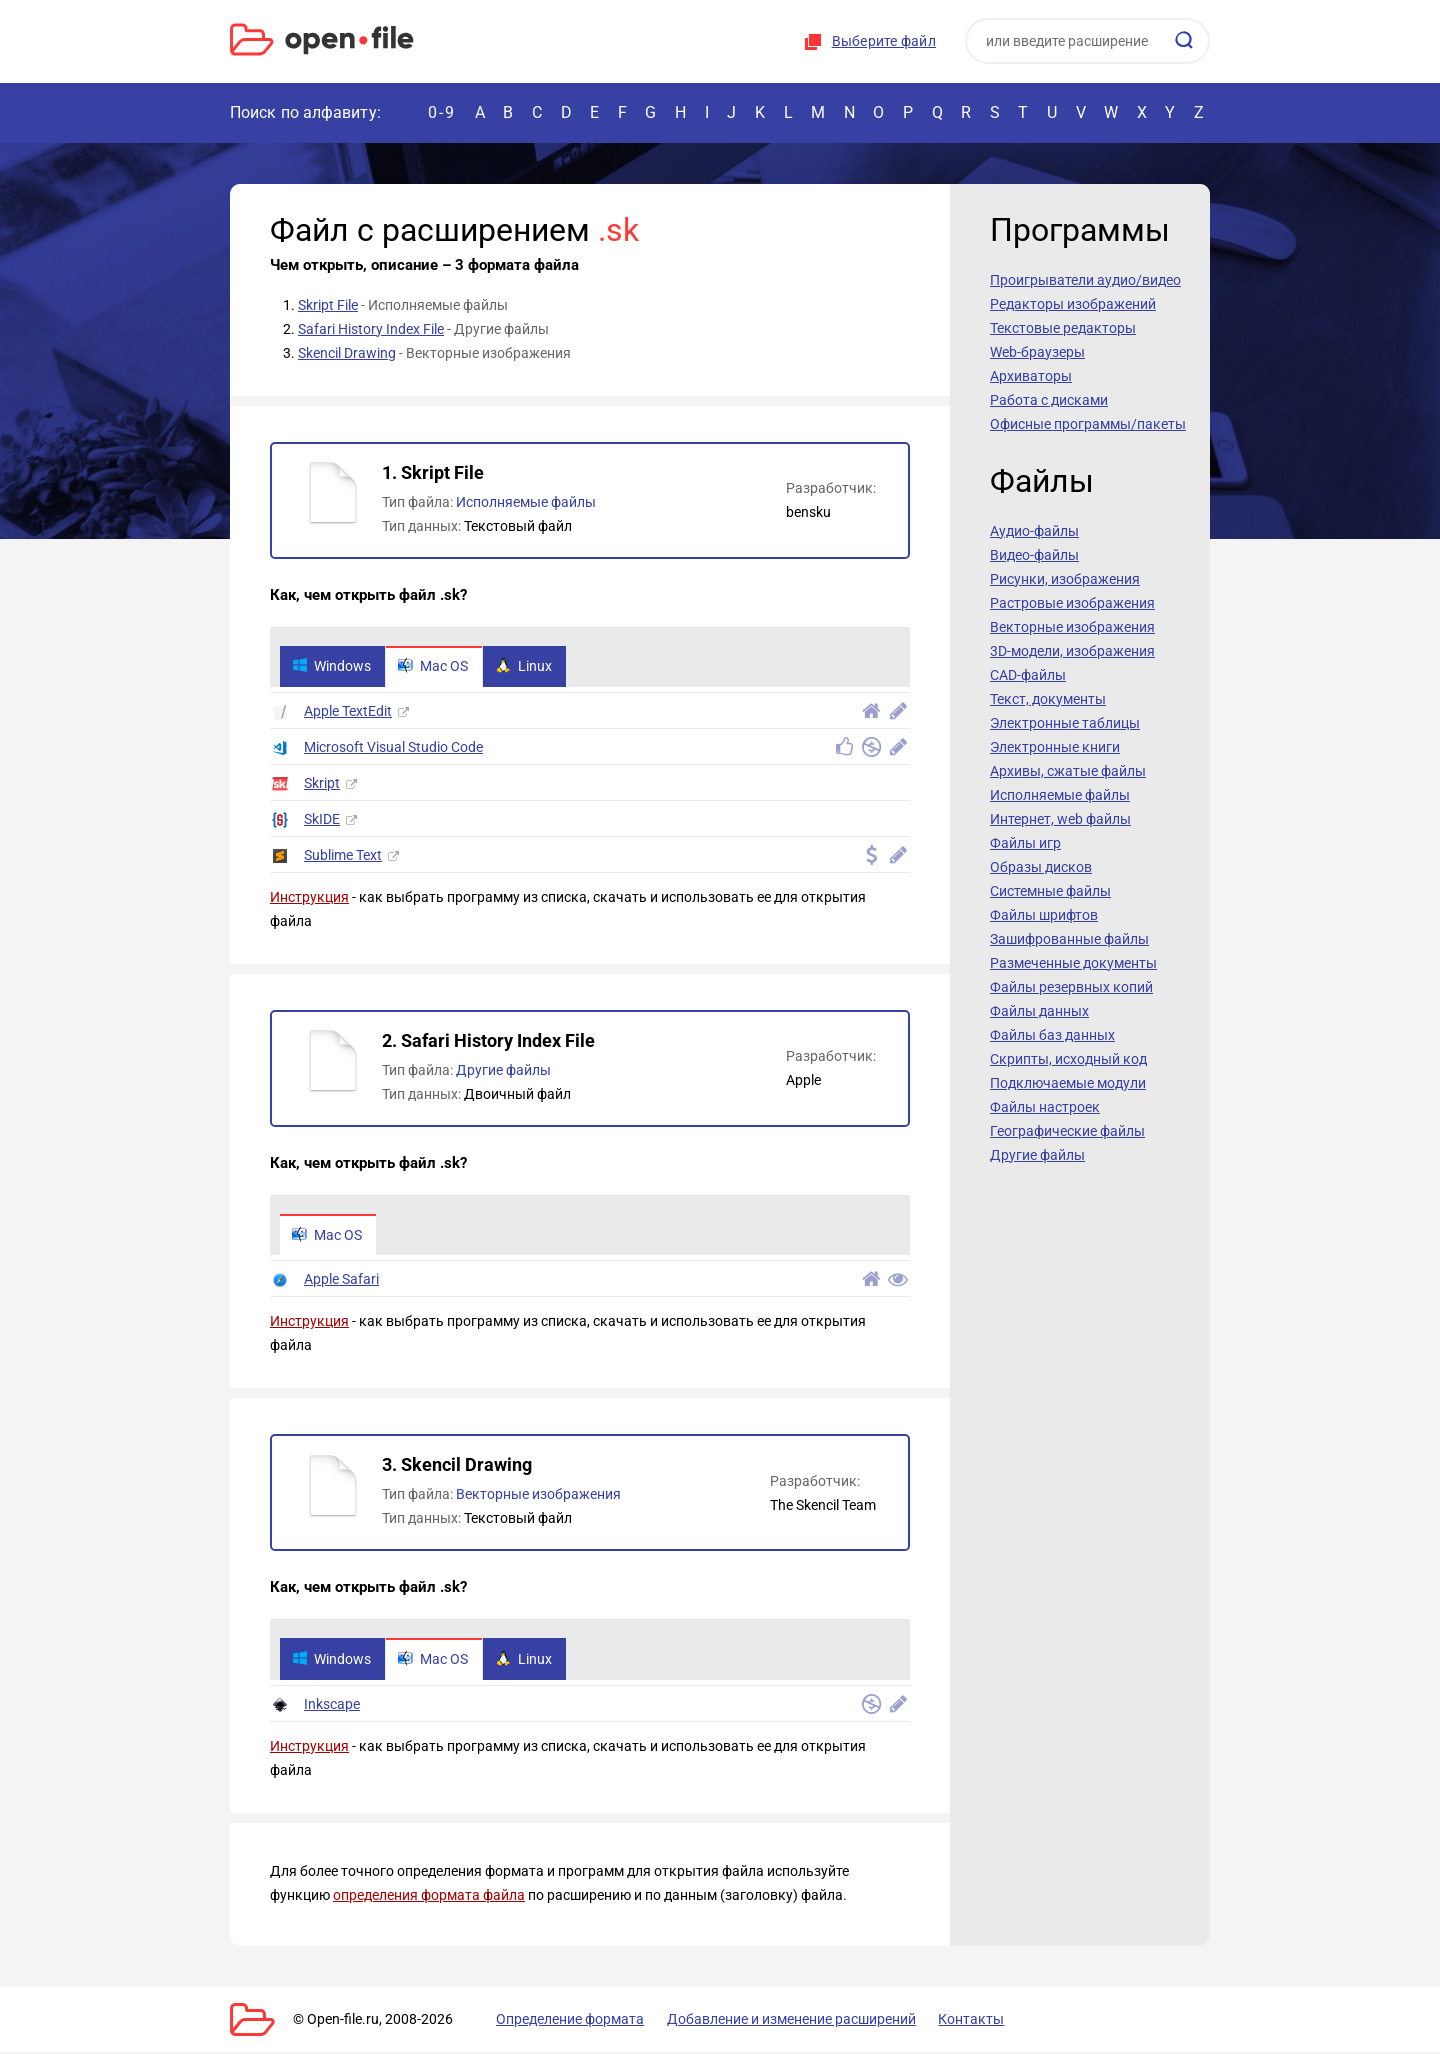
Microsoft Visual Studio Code (393, 748)
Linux (528, 667)
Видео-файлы (1034, 555)
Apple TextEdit (348, 712)
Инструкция (309, 898)
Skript (322, 784)
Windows (332, 667)
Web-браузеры (1037, 352)
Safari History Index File (371, 329)
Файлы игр (1025, 843)
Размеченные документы (1073, 963)
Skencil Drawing (347, 353)
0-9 (442, 112)
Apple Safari (341, 1281)
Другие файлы (503, 1071)
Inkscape (332, 1706)
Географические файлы (1067, 1131)
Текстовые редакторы (1063, 328)
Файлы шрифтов (1044, 915)
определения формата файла (429, 1897)
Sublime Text (343, 856)
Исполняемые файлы (526, 502)
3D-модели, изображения (1072, 651)
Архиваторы (1031, 376)
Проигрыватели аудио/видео (1085, 280)
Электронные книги (1055, 747)
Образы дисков (1041, 867)
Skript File (328, 305)
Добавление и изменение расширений (778, 2021)
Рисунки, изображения (1065, 579)
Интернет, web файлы (1060, 819)
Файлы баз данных (1052, 1035)
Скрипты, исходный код (1068, 1059)
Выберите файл (884, 41)
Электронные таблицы (1065, 723)
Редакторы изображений (1073, 304)
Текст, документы (1048, 699)
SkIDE (322, 820)
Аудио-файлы (1034, 531)
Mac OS (436, 667)
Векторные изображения (538, 1496)
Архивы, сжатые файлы (1068, 771)
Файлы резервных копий (1071, 987)
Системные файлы (1050, 891)
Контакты (953, 2021)
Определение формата (563, 2021)
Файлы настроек (1045, 1107)
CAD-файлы (1028, 675)
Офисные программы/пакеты (1088, 424)
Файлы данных (1039, 1011)
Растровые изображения (1072, 603)
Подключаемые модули (1068, 1083)
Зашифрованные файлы (1069, 939)
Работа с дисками (1049, 400)
